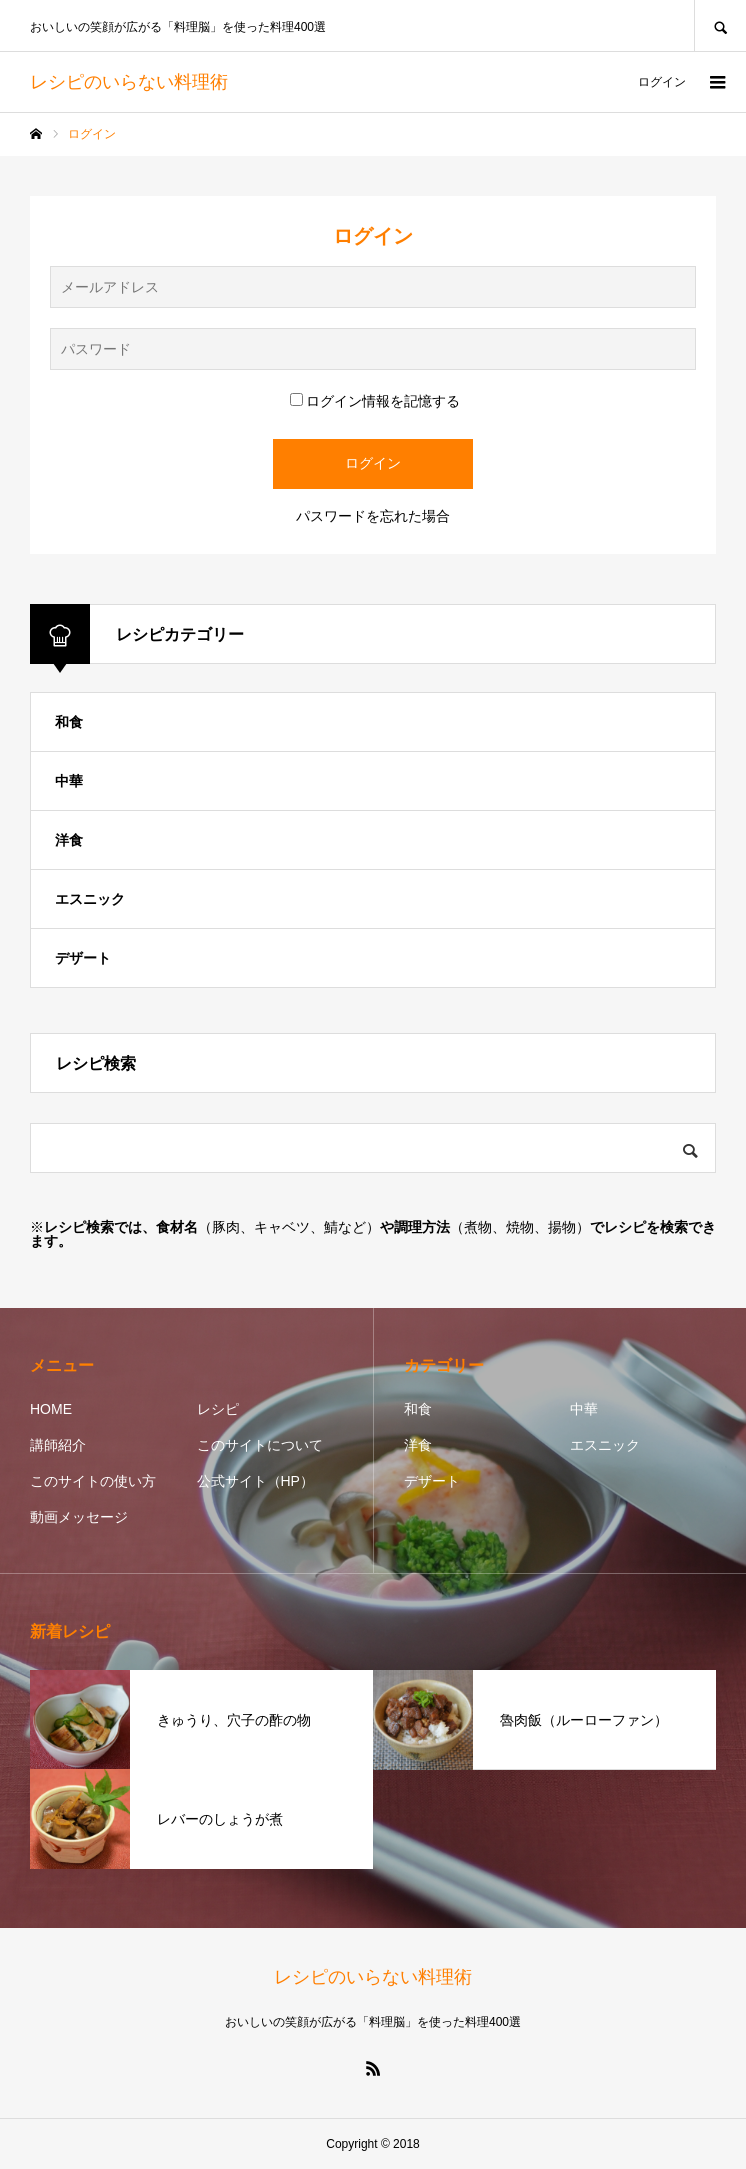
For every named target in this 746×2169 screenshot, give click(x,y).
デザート (83, 958)
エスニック (90, 899)
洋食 (69, 840)
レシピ (218, 1409)
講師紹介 (58, 1445)
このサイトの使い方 (93, 1481)
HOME (51, 1409)
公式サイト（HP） (255, 1481)
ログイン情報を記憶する (375, 401)
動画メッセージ (79, 1517)
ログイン (662, 82)
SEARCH (720, 25)
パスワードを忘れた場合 (373, 516)
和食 (69, 722)
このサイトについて (260, 1445)
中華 (69, 781)
